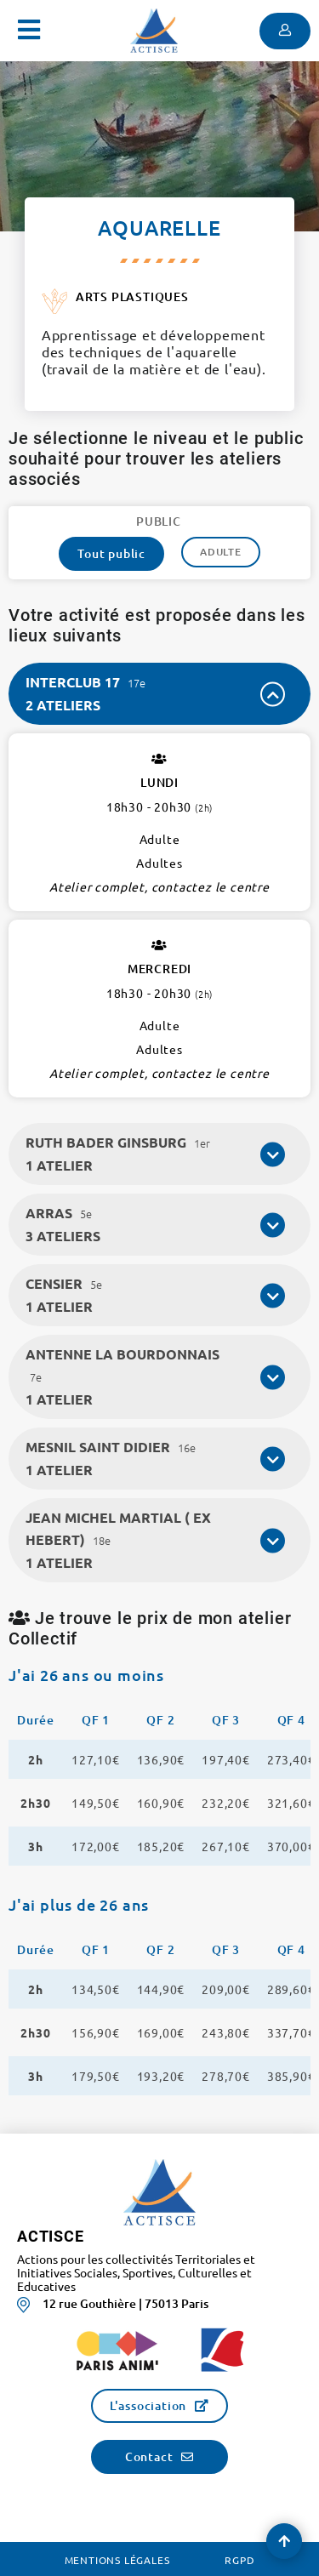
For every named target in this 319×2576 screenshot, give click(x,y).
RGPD (239, 2560)
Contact (149, 2456)
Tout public (111, 553)
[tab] (159, 694)
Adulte (221, 551)
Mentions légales (117, 2560)
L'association (148, 2405)
